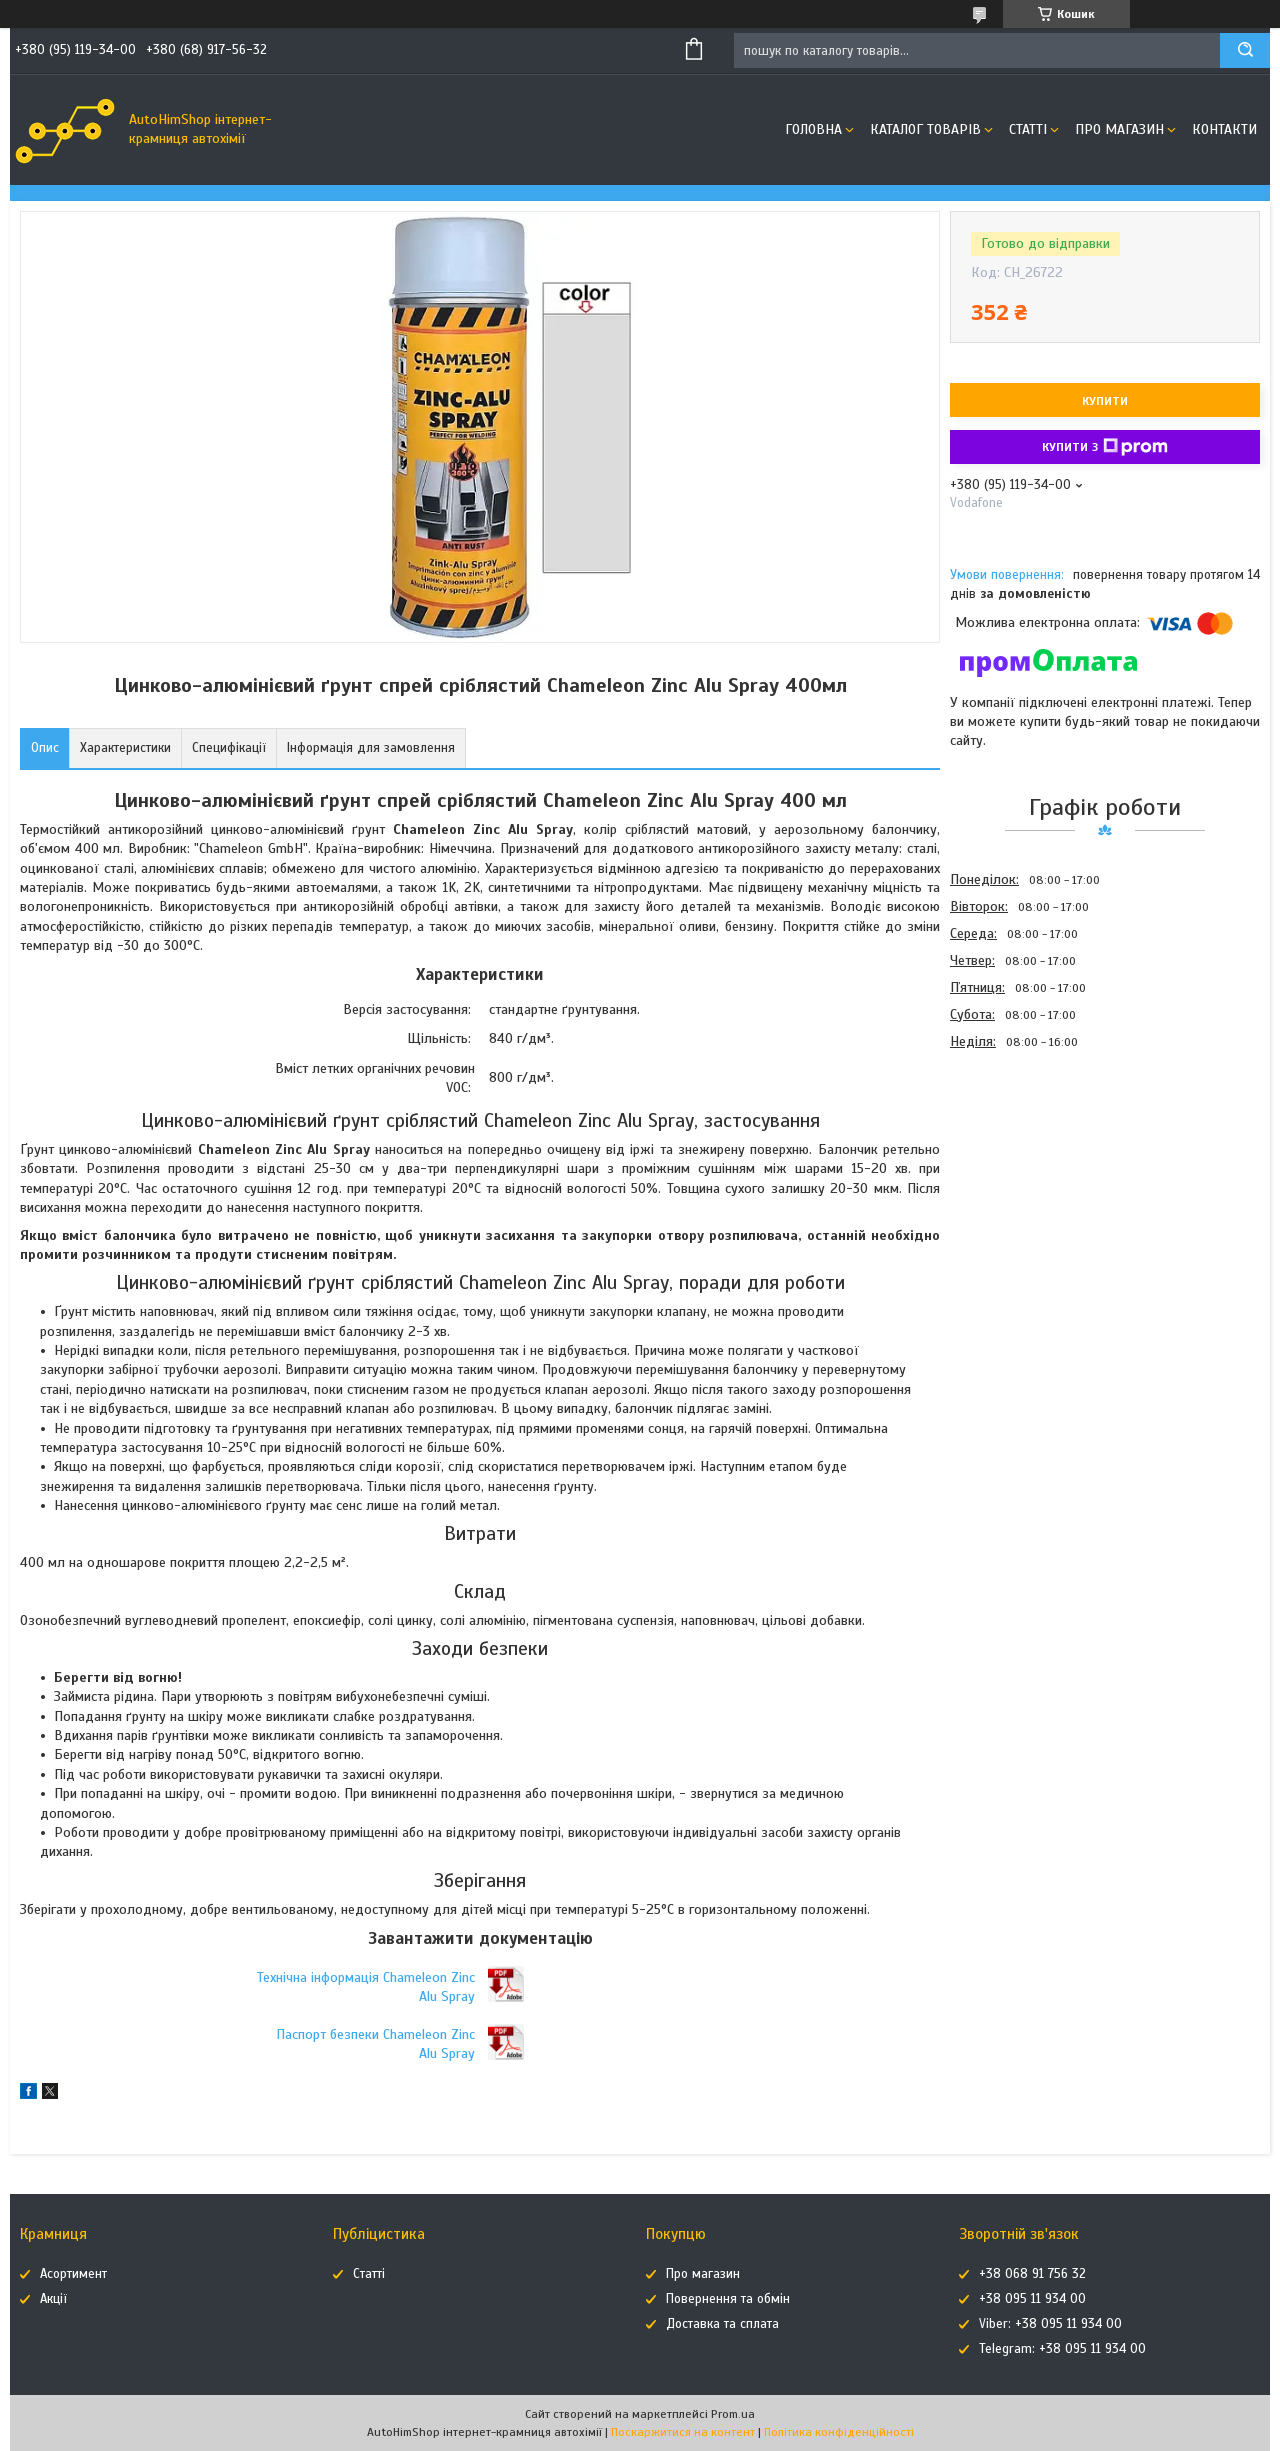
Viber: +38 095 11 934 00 (1050, 2324)
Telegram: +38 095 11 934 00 (1062, 2349)
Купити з (1105, 447)
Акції (53, 2299)
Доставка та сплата (722, 2324)
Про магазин (1119, 129)
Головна (813, 129)
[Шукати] (1245, 50)
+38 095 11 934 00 (1032, 2299)
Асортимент (73, 2274)
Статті (1028, 129)
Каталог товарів (925, 129)
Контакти (1224, 129)
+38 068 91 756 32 (1032, 2274)
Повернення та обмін (728, 2299)
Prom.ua (733, 2414)
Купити (1105, 401)
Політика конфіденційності (839, 2432)
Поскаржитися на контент (683, 2432)
